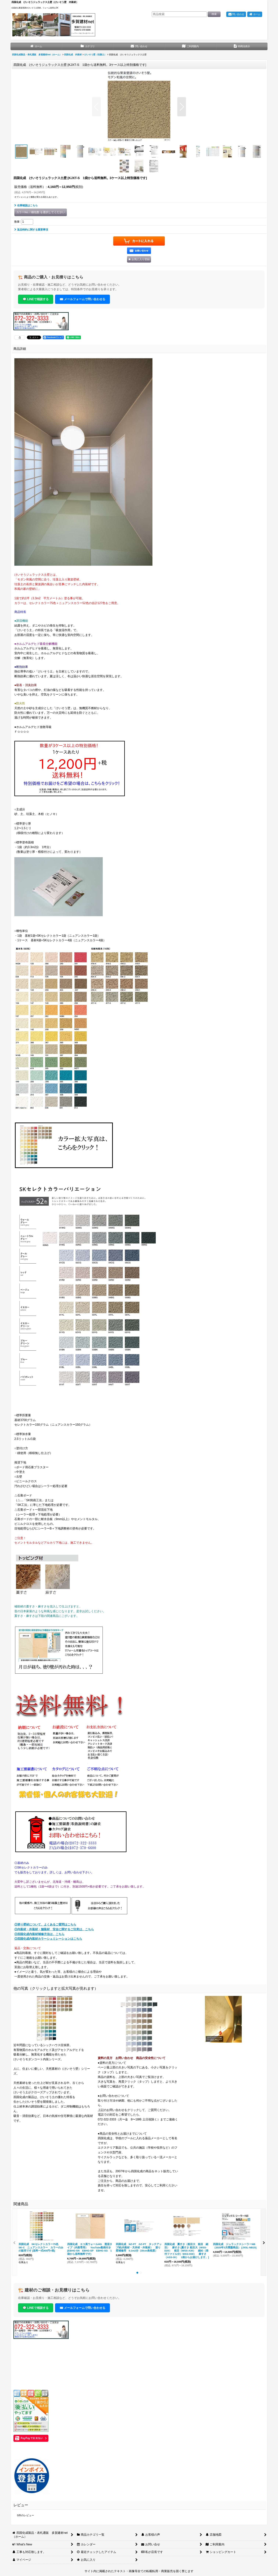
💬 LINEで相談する (36, 299)
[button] (96, 106)
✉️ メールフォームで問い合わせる (82, 299)
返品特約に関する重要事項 (31, 229)
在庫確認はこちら (26, 205)
